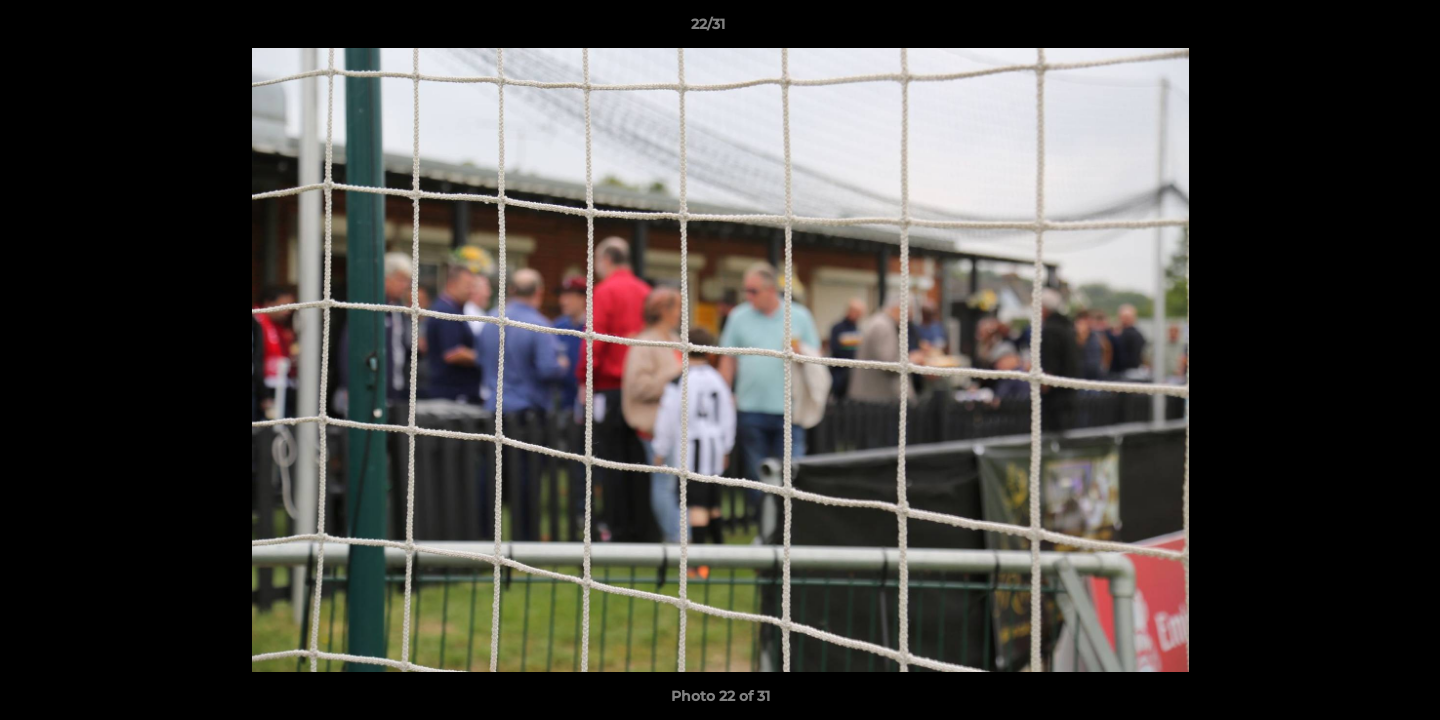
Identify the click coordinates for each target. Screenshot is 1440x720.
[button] (1356, 29)
